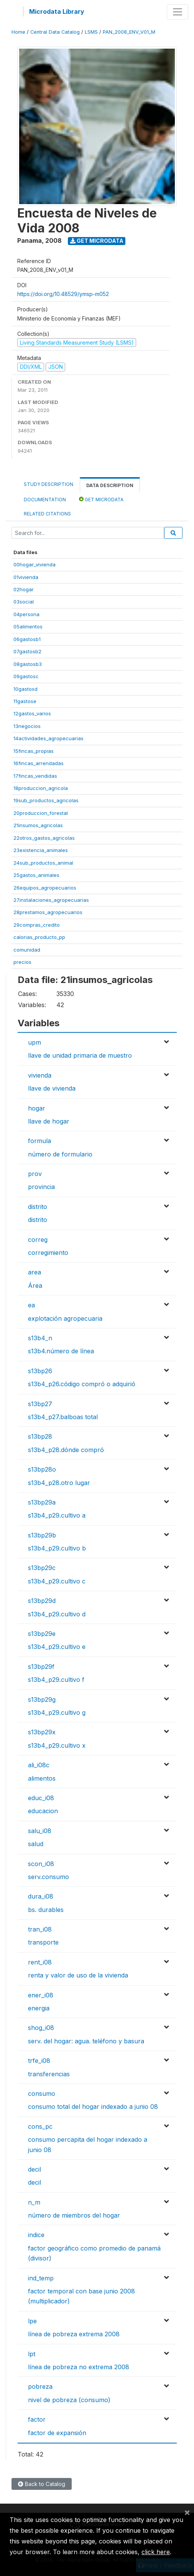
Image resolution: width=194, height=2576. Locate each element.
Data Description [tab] (109, 485)
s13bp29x (42, 1732)
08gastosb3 (27, 664)
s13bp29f (41, 1666)
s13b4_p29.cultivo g (56, 1712)
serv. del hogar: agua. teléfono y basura (86, 2041)
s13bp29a (42, 1502)
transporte (43, 1942)
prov (35, 1174)
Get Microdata (96, 240)
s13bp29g (42, 1699)
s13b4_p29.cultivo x (56, 1745)
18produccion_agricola (40, 788)
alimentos (42, 1778)
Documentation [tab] (45, 499)
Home (18, 32)
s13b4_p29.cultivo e (56, 1646)
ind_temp (41, 2278)
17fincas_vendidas (35, 776)
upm (34, 1042)
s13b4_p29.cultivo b (57, 1548)
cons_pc (40, 2126)
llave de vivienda (52, 1088)
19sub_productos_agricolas (46, 800)
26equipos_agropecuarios (44, 888)
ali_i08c (38, 1765)
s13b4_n (40, 1338)
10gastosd (25, 689)
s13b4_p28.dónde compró (66, 1450)
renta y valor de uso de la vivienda (78, 1975)
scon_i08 (41, 1864)
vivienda (39, 1075)
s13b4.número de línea (61, 1351)
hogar (36, 1108)
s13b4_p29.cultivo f (56, 1679)
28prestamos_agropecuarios (47, 912)
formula (39, 1141)
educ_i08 (41, 1798)
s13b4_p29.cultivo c (56, 1581)
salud (35, 1844)
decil (34, 2169)
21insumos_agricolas (38, 825)
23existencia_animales (40, 850)
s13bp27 (40, 1404)
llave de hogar (48, 1121)
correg (38, 1239)
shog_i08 (41, 2027)
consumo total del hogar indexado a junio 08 (93, 2106)
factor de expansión (57, 2433)
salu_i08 (39, 1831)
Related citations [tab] (47, 514)
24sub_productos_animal (43, 863)
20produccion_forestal (40, 813)
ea (31, 1305)
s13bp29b (42, 1535)
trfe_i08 (39, 2060)
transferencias (49, 2074)
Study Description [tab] (48, 484)
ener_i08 (40, 1995)
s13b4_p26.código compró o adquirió (81, 1384)
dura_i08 (40, 1896)
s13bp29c (42, 1568)
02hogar (23, 589)
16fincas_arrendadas (38, 763)
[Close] (187, 2512)
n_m (34, 2202)
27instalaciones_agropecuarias (51, 900)
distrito (37, 1206)
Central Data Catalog (55, 32)
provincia (41, 1187)
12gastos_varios (32, 713)
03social (23, 602)
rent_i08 (40, 1962)
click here (155, 2552)
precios (22, 962)
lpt (31, 2354)
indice (36, 2235)
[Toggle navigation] (177, 12)
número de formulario (60, 1154)
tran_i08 (40, 1929)
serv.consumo (48, 1877)
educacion (43, 1811)
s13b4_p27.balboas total (63, 1417)
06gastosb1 (27, 639)
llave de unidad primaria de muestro (80, 1055)
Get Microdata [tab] (101, 499)
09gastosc (26, 676)
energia (38, 2008)
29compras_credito (36, 925)
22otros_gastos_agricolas (44, 838)
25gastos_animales (36, 875)
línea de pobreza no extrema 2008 (78, 2367)
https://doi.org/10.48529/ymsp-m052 (63, 294)
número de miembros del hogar (74, 2215)
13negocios (27, 726)
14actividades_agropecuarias (48, 738)
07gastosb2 (27, 651)
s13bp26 (40, 1371)
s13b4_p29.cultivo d (56, 1614)
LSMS (91, 32)
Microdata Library (56, 11)
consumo (41, 2093)
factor (37, 2419)
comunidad (26, 950)
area (34, 1272)
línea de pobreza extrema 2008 (74, 2334)
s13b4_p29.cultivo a (56, 1515)
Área (35, 1285)
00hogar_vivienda (34, 564)
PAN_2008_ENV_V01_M (129, 32)
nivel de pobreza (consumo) (69, 2400)
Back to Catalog (41, 2484)
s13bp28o (42, 1469)
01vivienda (25, 577)
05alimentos (28, 626)
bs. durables (46, 1910)
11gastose (24, 701)
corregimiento (48, 1252)
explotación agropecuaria (65, 1318)
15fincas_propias (33, 751)
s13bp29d (42, 1600)
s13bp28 (40, 1436)
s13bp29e (42, 1633)
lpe (32, 2321)
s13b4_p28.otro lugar (59, 1483)
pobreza (40, 2386)
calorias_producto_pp (39, 937)
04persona (26, 614)
